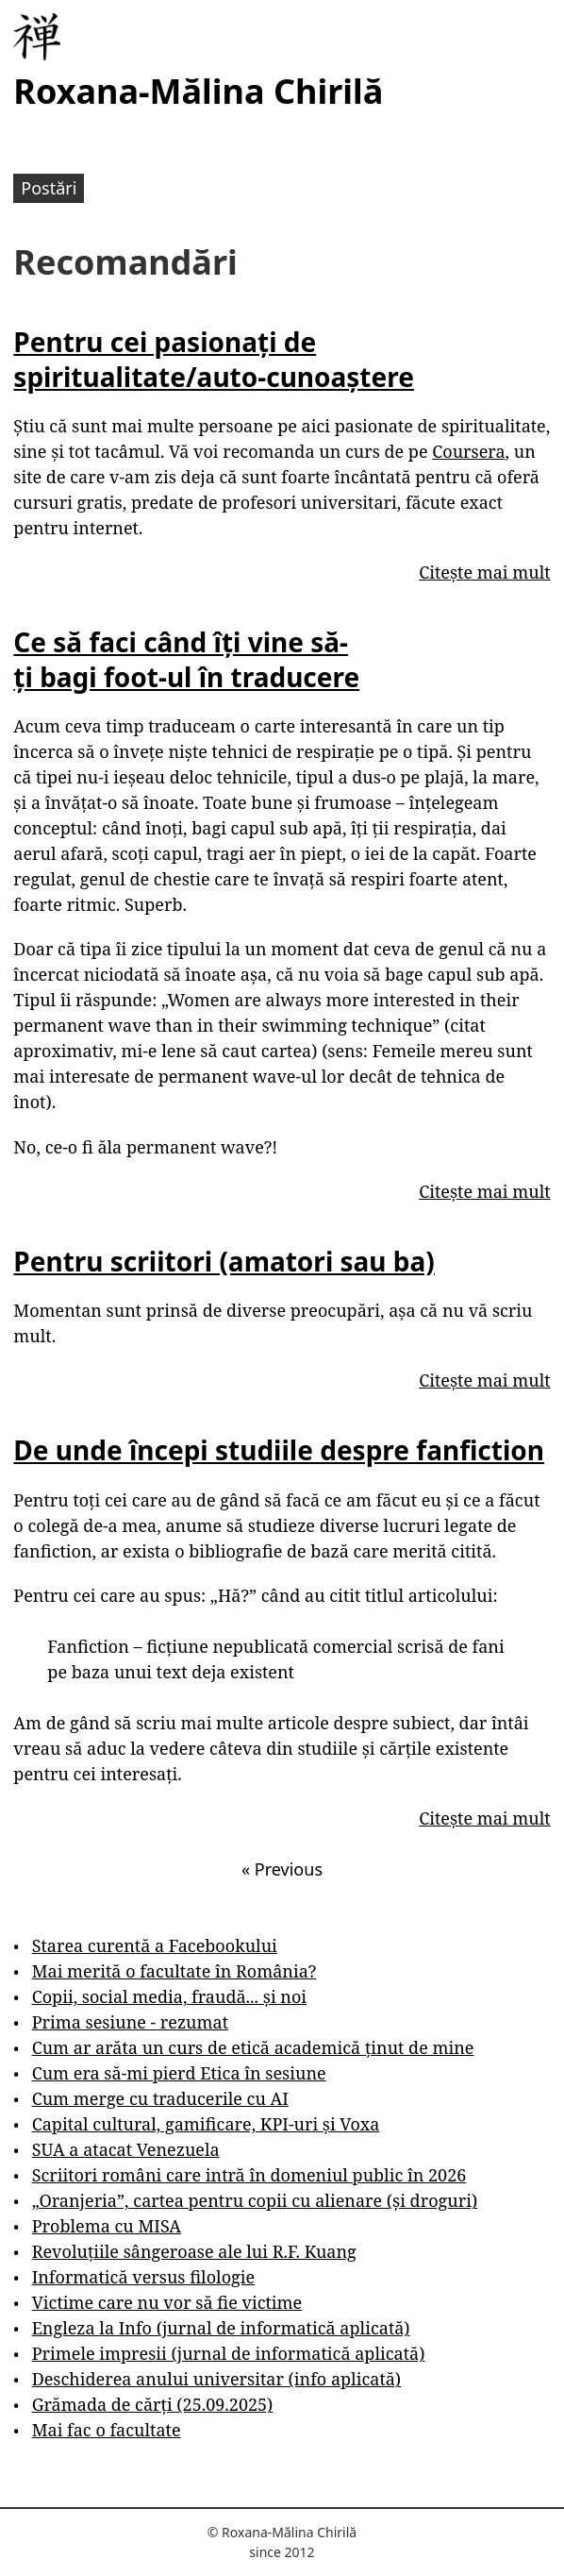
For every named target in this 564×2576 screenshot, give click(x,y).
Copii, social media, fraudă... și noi (169, 1996)
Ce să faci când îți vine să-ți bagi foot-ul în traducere (186, 659)
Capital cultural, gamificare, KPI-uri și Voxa (206, 2124)
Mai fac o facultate (106, 2429)
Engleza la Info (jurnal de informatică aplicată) (221, 2327)
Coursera (468, 451)
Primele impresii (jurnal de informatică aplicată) (228, 2353)
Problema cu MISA (106, 2225)
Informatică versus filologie (143, 2276)
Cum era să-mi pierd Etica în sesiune (179, 2073)
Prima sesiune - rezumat (130, 2022)
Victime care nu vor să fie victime (167, 2302)
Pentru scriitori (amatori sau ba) (223, 1261)
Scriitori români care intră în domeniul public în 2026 (249, 2175)
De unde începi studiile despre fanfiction (278, 1450)
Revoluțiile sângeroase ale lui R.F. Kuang (194, 2251)
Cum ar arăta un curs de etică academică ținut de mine (253, 2047)
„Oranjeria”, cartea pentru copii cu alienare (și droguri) (254, 2200)
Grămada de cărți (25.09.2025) (153, 2404)
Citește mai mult (484, 572)
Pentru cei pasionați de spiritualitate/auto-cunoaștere (213, 359)
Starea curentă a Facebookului (154, 1945)
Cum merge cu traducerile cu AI (160, 2098)
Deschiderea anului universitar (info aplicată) (216, 2378)
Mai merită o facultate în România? (174, 1971)
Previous (282, 1869)
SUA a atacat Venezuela (126, 2149)
